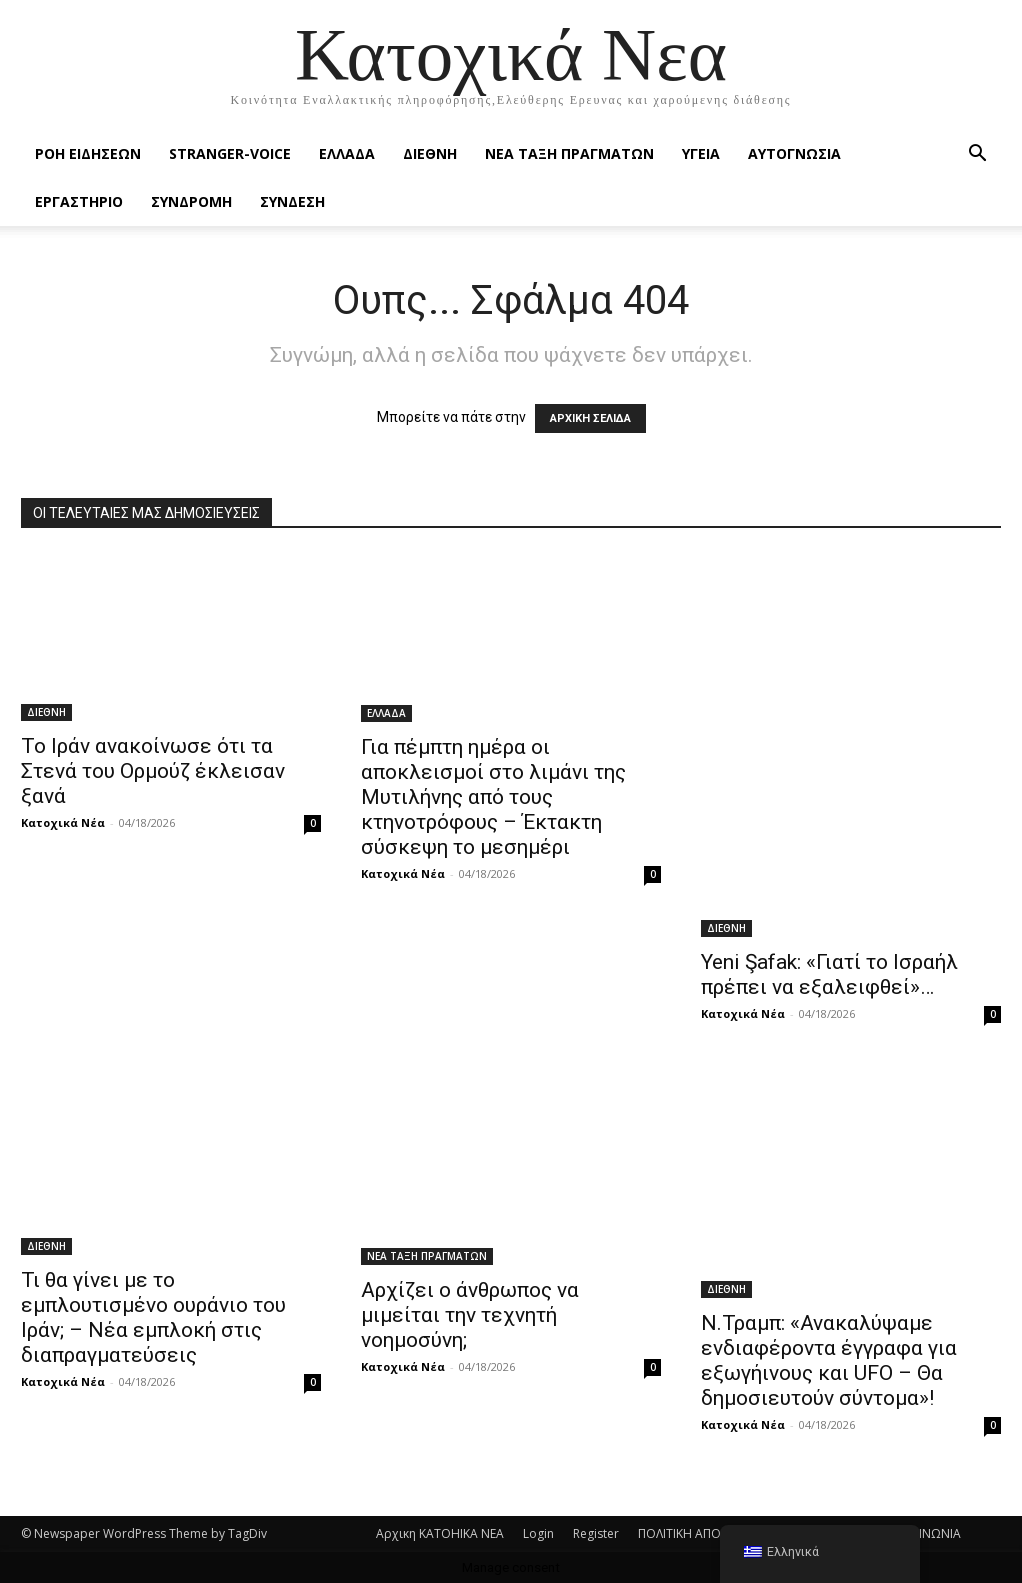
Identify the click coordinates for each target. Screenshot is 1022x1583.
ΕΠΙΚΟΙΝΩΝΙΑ (923, 1533)
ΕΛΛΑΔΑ (347, 153)
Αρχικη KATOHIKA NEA (440, 1533)
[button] (977, 155)
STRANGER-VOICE (230, 153)
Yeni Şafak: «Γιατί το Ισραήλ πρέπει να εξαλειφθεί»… (829, 974)
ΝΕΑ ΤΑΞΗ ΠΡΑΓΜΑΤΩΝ (569, 153)
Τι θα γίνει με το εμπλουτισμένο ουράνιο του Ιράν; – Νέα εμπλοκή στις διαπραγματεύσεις (153, 1317)
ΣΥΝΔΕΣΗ (292, 201)
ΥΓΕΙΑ (701, 153)
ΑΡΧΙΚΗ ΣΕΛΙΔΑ (590, 418)
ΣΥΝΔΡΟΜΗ (191, 201)
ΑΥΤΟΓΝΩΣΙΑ (794, 153)
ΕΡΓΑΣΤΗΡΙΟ (79, 201)
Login (538, 1533)
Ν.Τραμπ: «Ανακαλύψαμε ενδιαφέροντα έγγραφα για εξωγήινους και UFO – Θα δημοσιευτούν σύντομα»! (829, 1360)
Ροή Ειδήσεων (88, 153)
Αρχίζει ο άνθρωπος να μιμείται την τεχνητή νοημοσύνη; (470, 1315)
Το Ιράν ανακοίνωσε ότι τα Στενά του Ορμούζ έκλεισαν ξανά (153, 771)
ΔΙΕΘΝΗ (430, 153)
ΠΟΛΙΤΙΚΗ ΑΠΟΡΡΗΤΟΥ (703, 1533)
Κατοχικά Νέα (63, 822)
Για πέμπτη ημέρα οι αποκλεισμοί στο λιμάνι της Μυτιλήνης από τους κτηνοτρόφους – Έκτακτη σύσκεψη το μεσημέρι (493, 797)
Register (596, 1533)
